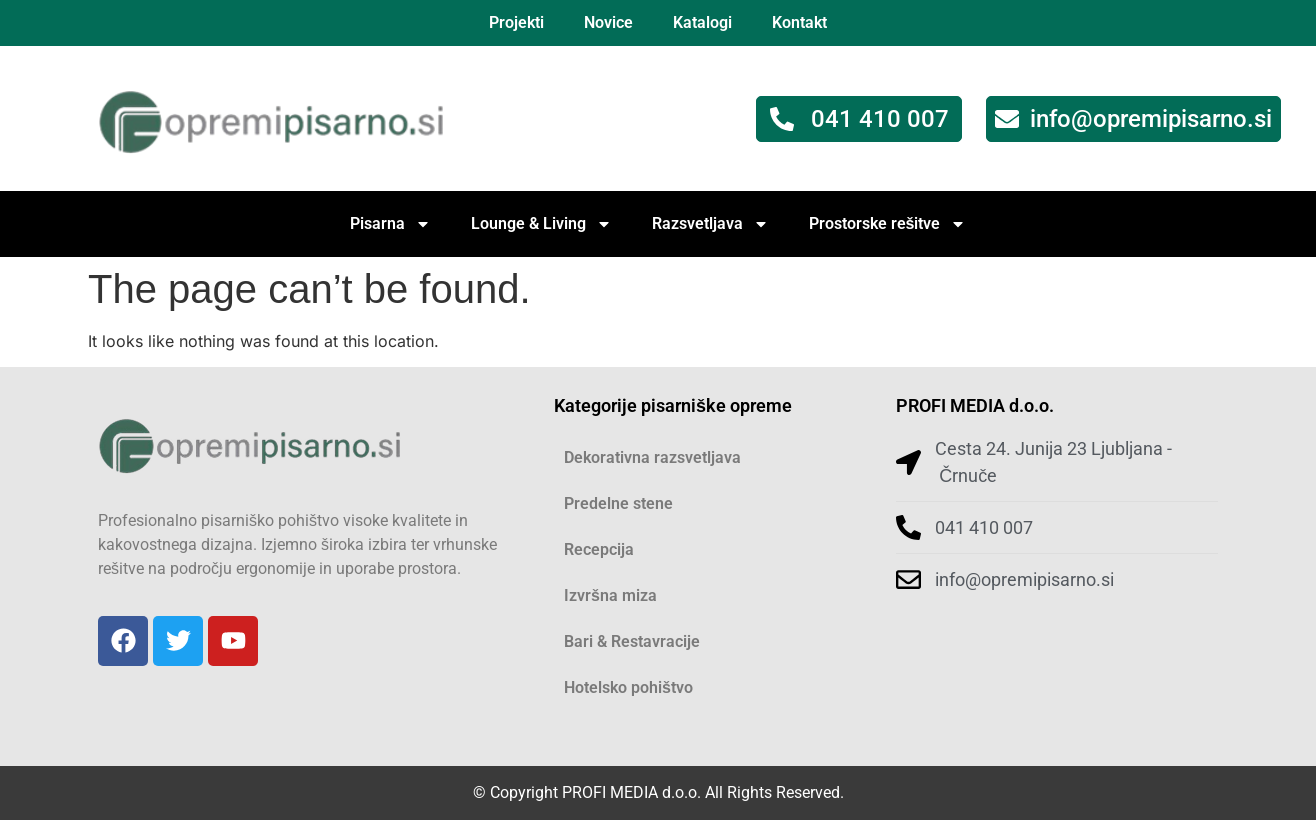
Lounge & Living (541, 224)
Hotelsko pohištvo (628, 687)
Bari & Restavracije (632, 641)
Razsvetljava (710, 224)
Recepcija (599, 549)
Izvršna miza (610, 595)
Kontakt (799, 22)
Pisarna (390, 224)
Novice (608, 22)
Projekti (516, 22)
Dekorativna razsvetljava (652, 457)
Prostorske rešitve (888, 224)
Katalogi (702, 22)
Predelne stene (618, 503)
